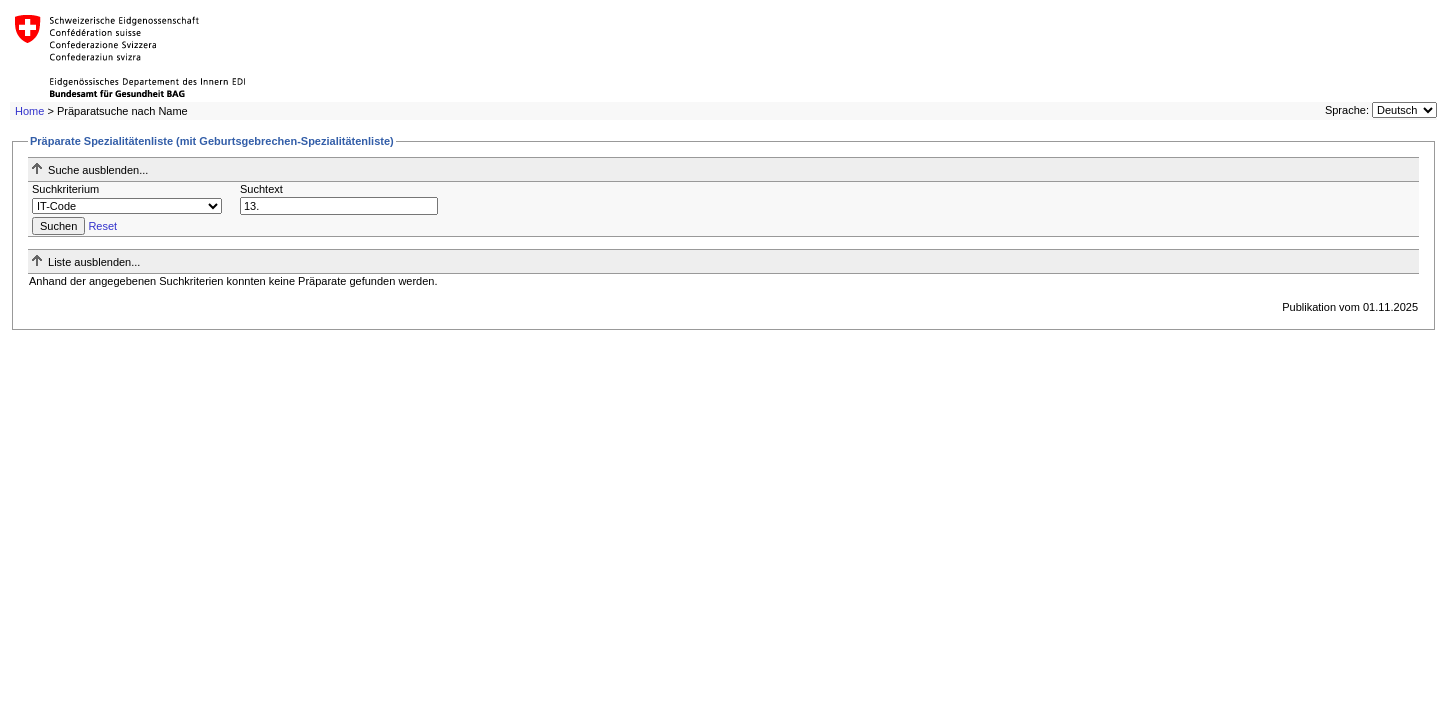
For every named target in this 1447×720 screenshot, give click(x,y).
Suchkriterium (65, 189)
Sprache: (1347, 110)
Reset (102, 226)
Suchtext (261, 189)
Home (29, 111)
